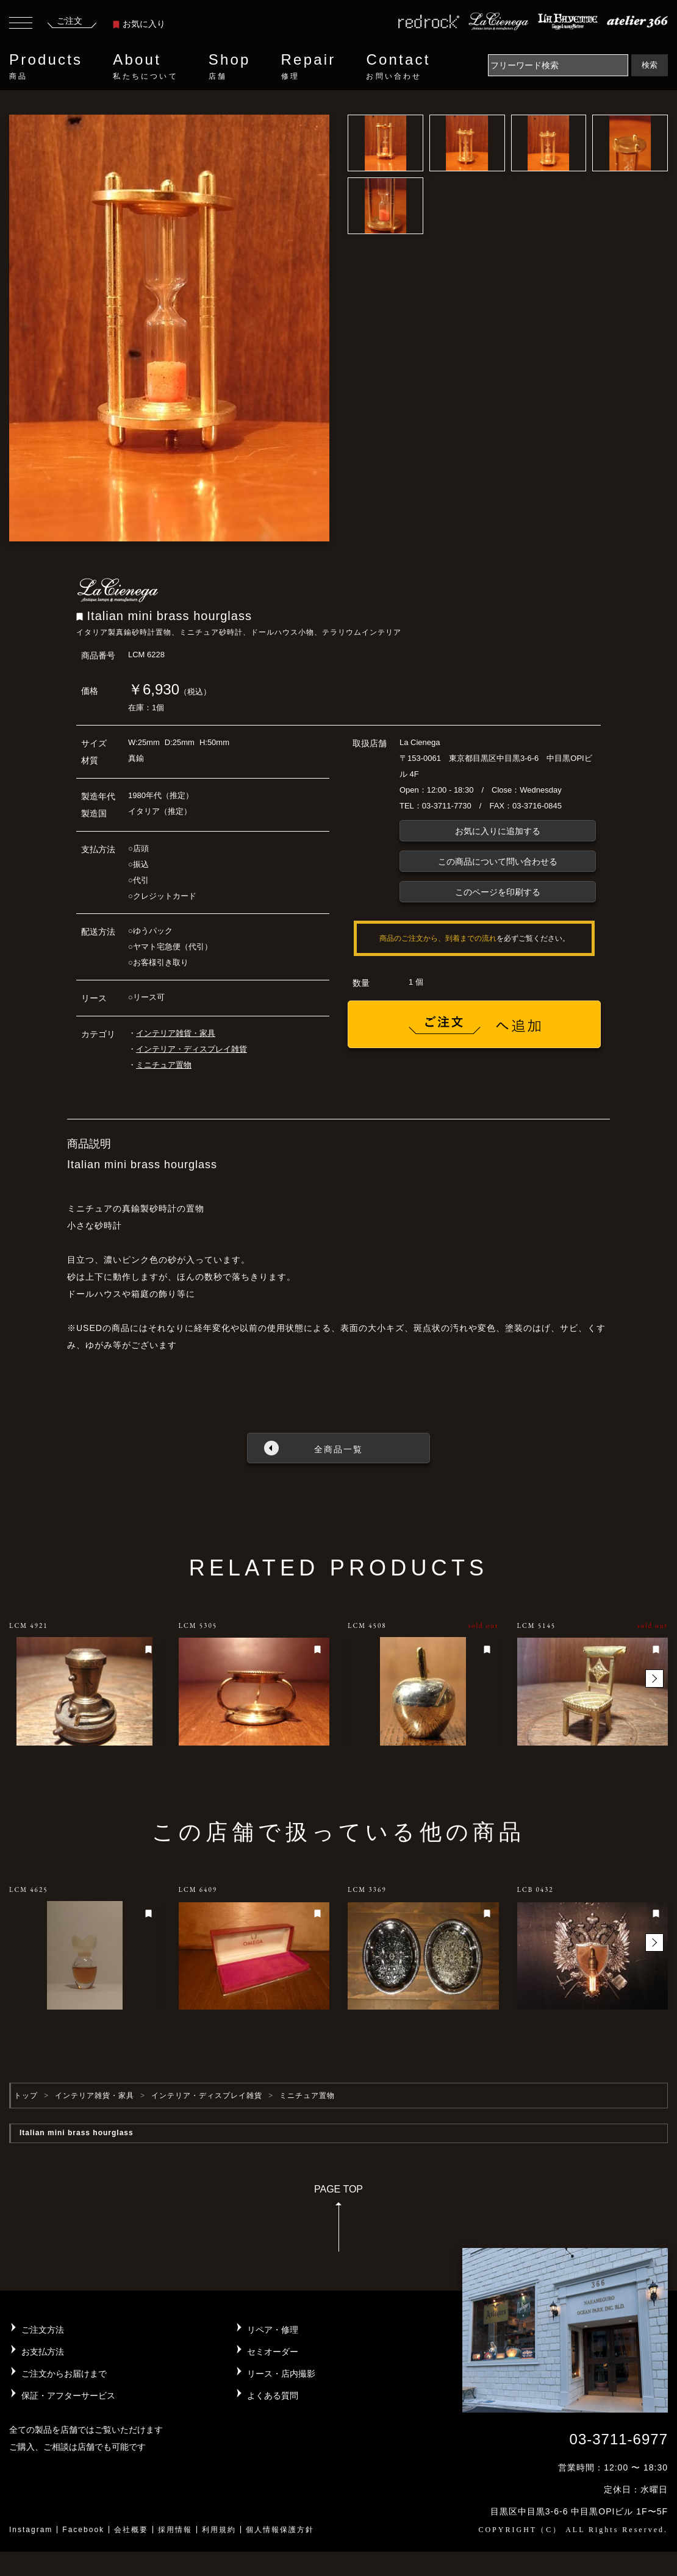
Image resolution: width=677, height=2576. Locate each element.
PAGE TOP (338, 2222)
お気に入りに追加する (497, 831)
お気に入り (139, 24)
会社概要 (131, 2529)
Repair (308, 66)
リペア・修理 (272, 2330)
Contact (398, 66)
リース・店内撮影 (281, 2373)
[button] (654, 1678)
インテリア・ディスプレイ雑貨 (191, 1049)
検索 (649, 65)
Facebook (83, 2529)
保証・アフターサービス (68, 2395)
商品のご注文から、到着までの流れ (437, 938)
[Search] (558, 65)
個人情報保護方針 (280, 2529)
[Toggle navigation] (20, 24)
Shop (230, 66)
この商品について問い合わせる (497, 861)
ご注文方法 (42, 2330)
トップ (26, 2095)
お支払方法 (42, 2352)
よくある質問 (272, 2395)
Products (45, 66)
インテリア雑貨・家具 (175, 1033)
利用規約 (219, 2529)
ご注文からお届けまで (64, 2373)
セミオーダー (272, 2352)
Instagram (30, 2529)
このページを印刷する (497, 892)
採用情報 (175, 2529)
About (145, 66)
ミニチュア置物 (164, 1064)
